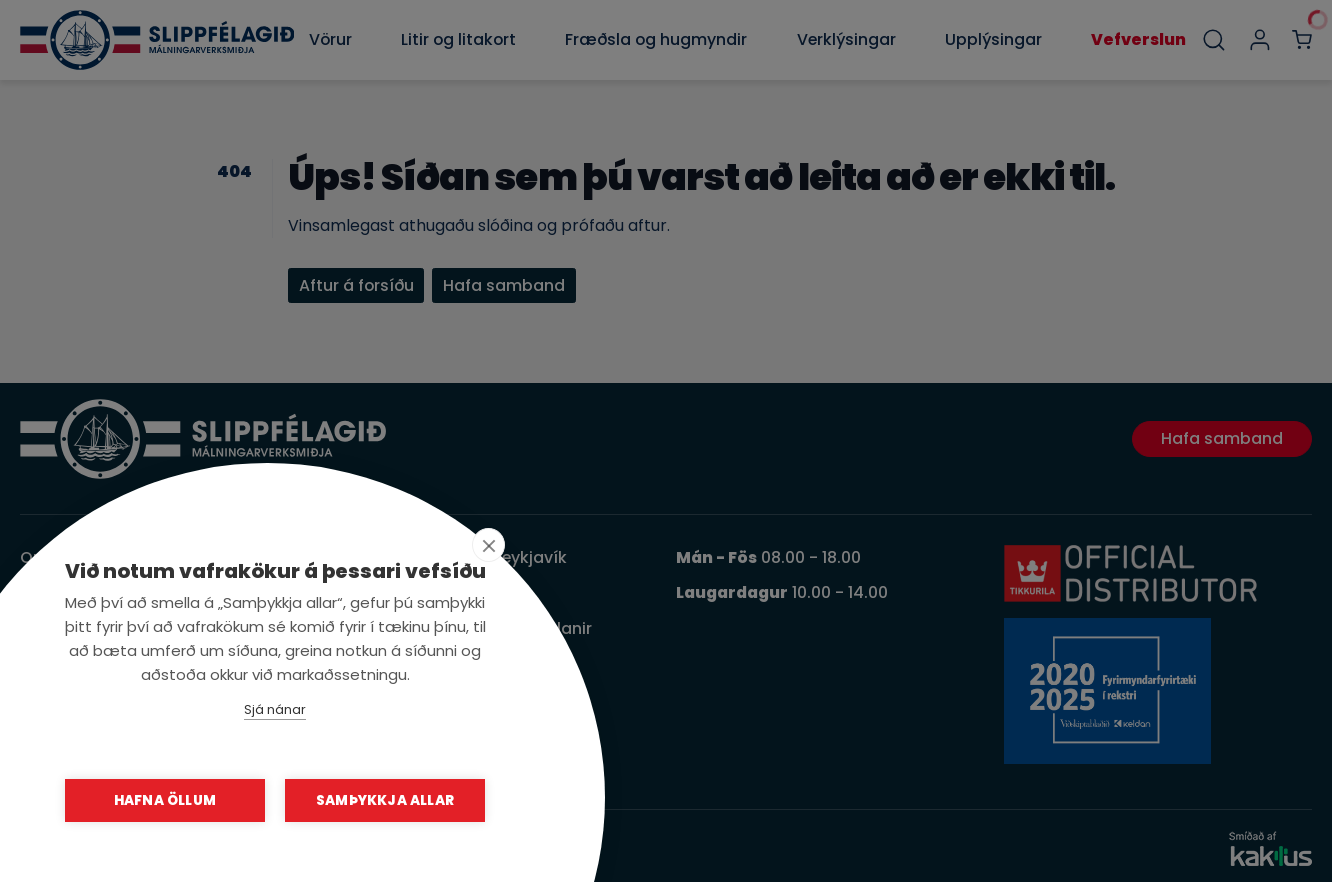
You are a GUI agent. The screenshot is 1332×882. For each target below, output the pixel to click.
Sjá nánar (275, 709)
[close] (488, 545)
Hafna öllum (165, 800)
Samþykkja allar (385, 800)
